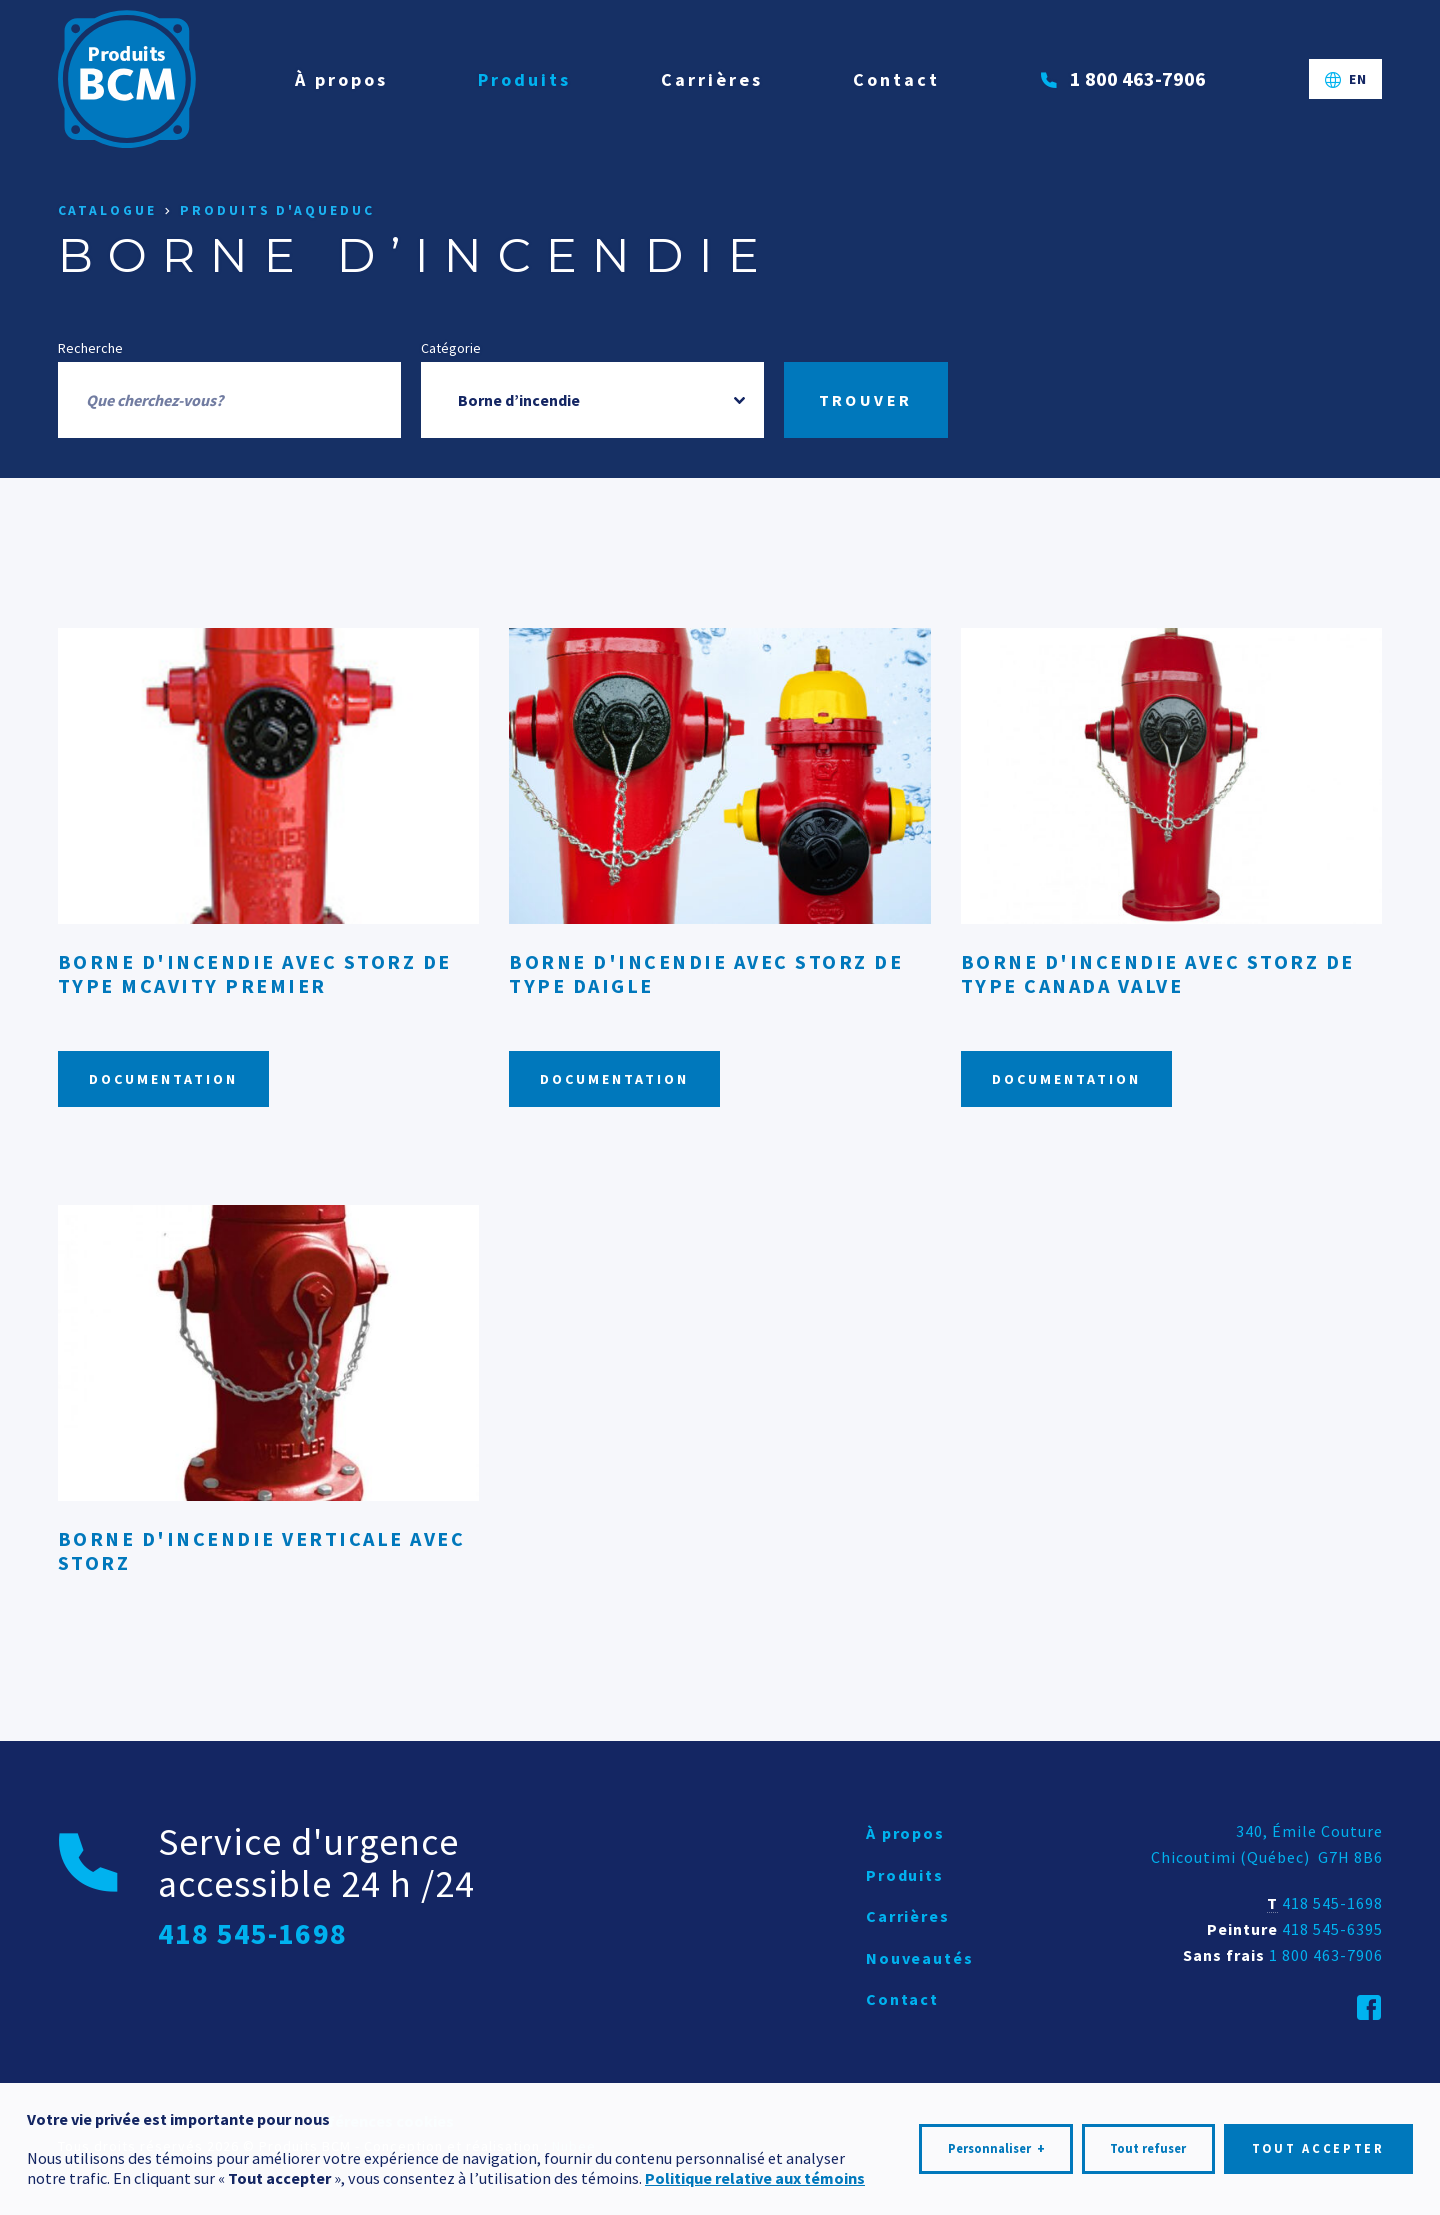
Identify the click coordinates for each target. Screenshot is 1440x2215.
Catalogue (107, 210)
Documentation (163, 1079)
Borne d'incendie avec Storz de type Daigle (706, 973)
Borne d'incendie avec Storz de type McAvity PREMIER (255, 973)
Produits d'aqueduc (277, 210)
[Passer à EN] (1346, 79)
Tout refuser (1148, 2141)
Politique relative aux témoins (755, 2170)
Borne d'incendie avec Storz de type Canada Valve (1158, 973)
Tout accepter (1318, 2141)
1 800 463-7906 (1326, 1955)
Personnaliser (996, 2142)
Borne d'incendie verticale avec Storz (262, 1550)
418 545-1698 (1332, 1903)
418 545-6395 (1332, 1929)
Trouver (866, 400)
